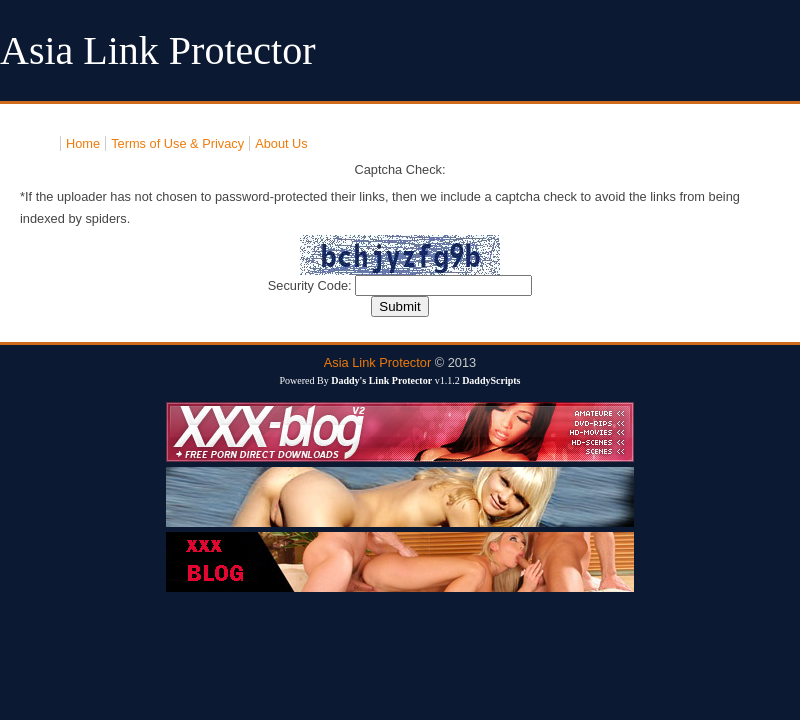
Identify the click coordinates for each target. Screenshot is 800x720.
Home (83, 143)
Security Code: (312, 285)
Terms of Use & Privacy (177, 143)
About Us (281, 143)
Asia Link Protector (377, 362)
